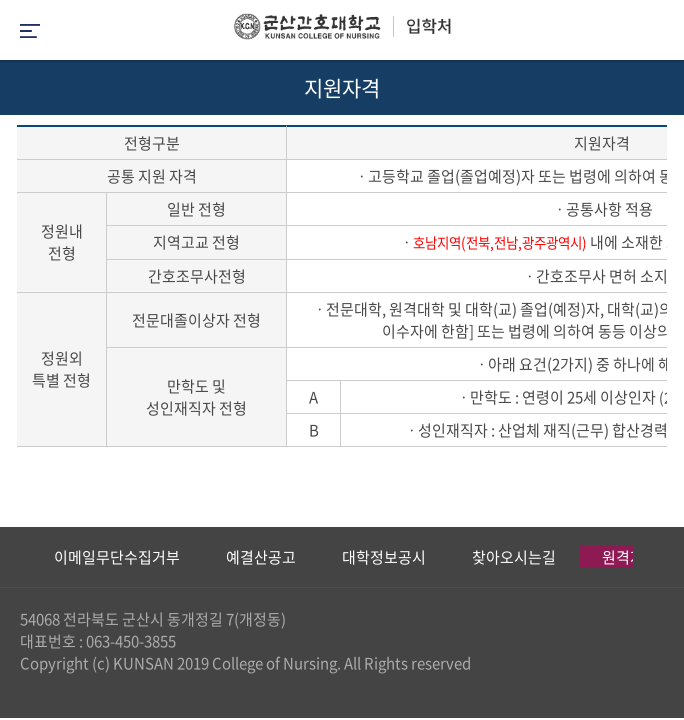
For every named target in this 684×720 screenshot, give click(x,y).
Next (659, 557)
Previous (15, 557)
